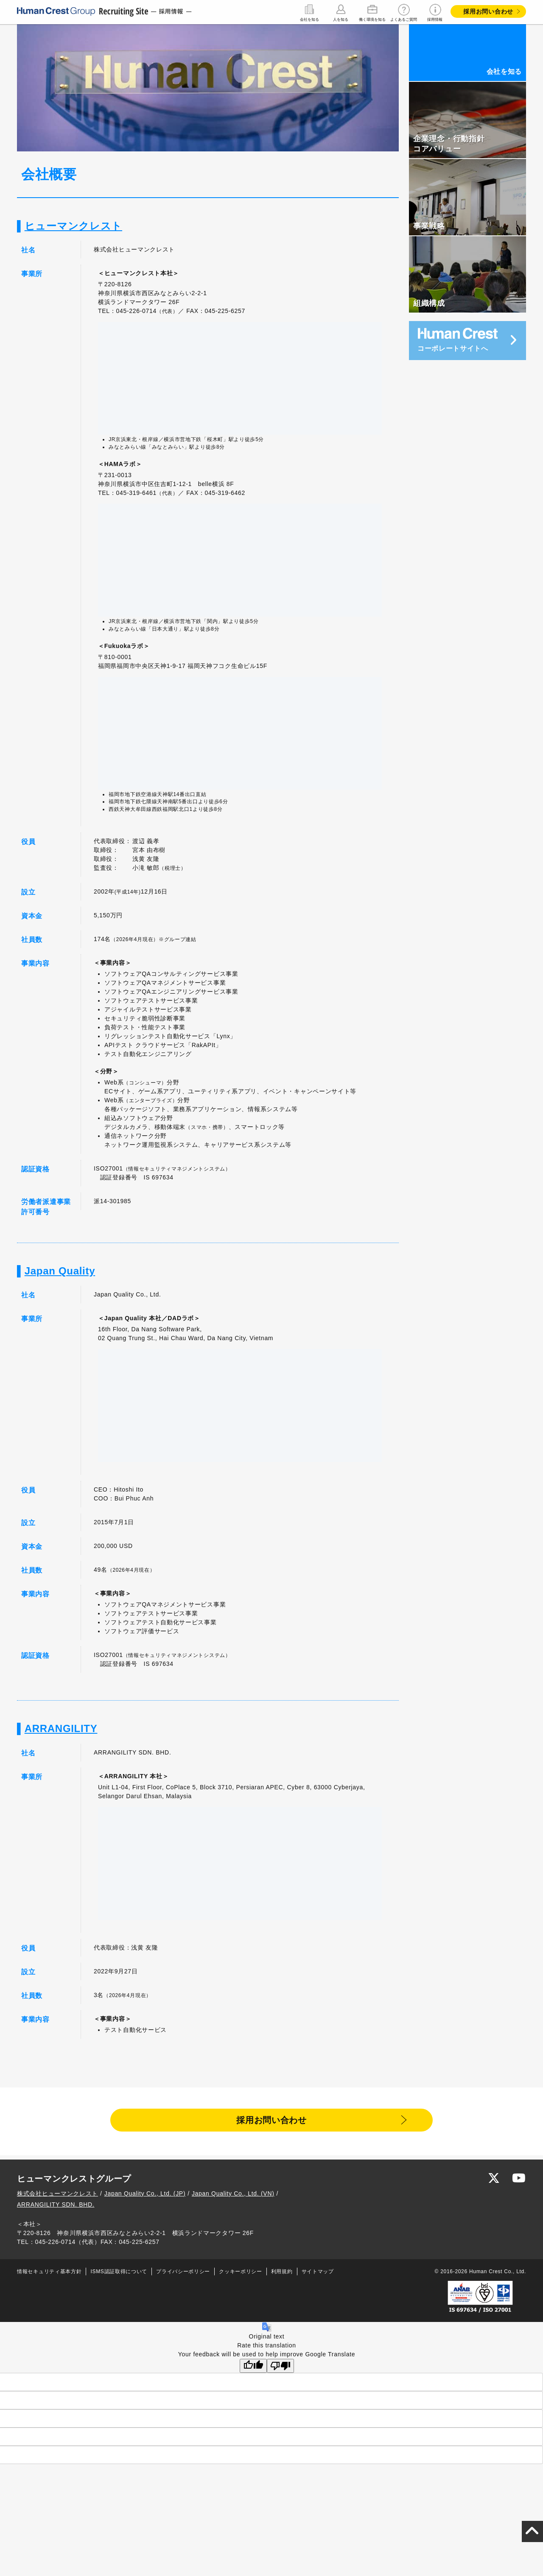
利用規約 (282, 2274)
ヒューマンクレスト (73, 226)
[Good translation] (253, 2368)
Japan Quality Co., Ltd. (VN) (233, 2196)
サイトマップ (318, 2274)
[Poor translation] (280, 2368)
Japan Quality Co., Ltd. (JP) (145, 2196)
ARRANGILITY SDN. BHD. (55, 2207)
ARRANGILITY (61, 1728)
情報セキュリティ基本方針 (49, 2274)
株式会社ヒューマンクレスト (57, 2196)
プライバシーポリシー (183, 2274)
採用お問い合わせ (488, 11)
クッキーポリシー (240, 2274)
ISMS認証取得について (118, 2274)
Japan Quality (60, 1271)
